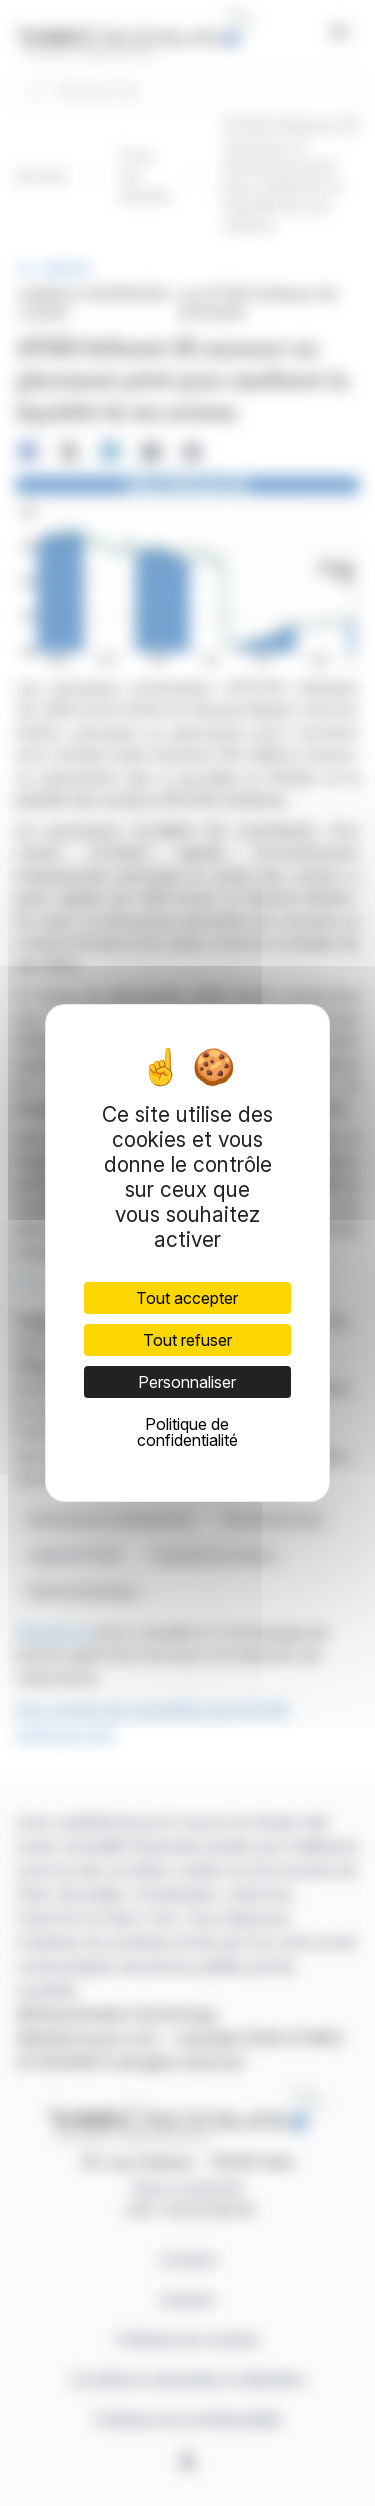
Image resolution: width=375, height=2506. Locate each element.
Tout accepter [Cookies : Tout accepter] (187, 1298)
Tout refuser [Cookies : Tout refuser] (187, 1340)
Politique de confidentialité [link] (187, 1432)
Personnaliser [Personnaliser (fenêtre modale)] (187, 1382)
